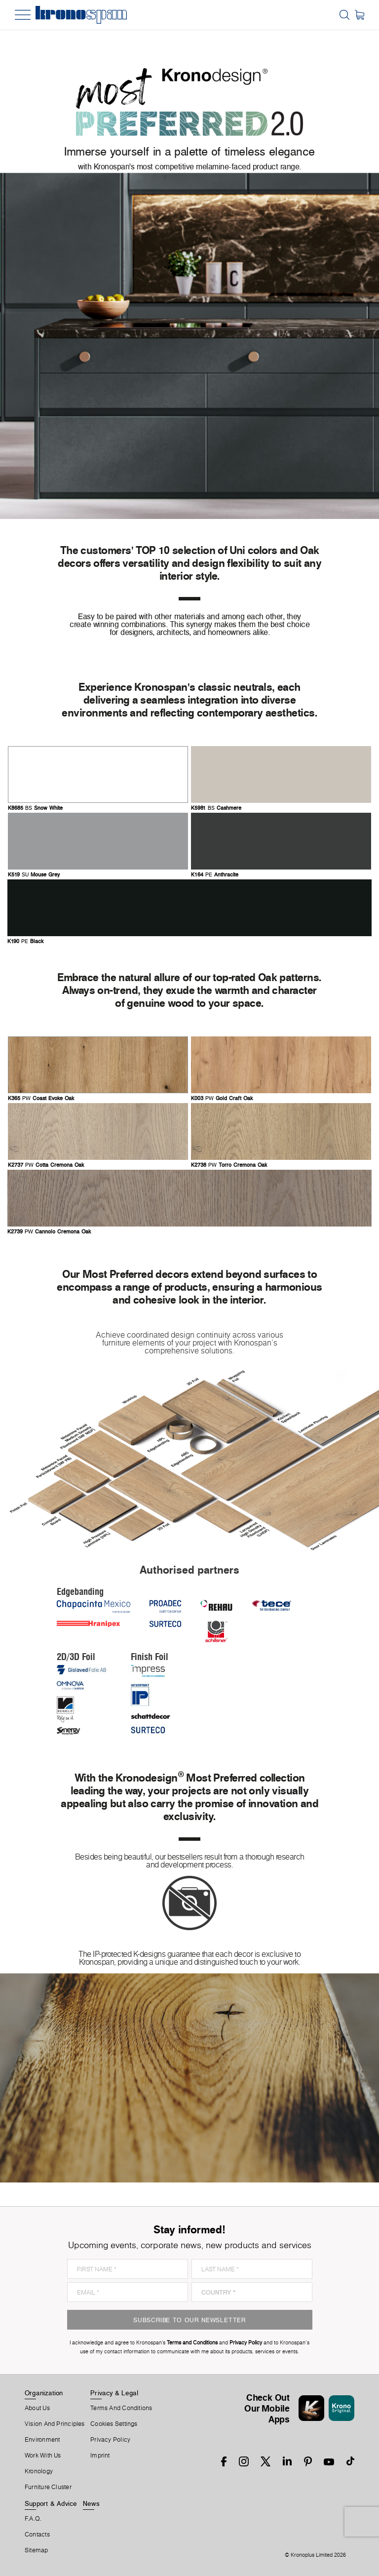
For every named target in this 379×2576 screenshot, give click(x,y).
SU (34, 875)
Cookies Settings (114, 2424)
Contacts (37, 2534)
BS (35, 808)
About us (37, 2408)
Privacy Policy (110, 2440)
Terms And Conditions (121, 2408)
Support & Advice (51, 2503)
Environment (42, 2440)
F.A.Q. (33, 2519)
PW (41, 1098)
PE (214, 875)
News (91, 2503)
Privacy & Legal (114, 2393)
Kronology (39, 2471)
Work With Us (43, 2455)
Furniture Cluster (48, 2487)
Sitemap (36, 2550)
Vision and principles (55, 2424)
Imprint (100, 2455)
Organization (44, 2393)
